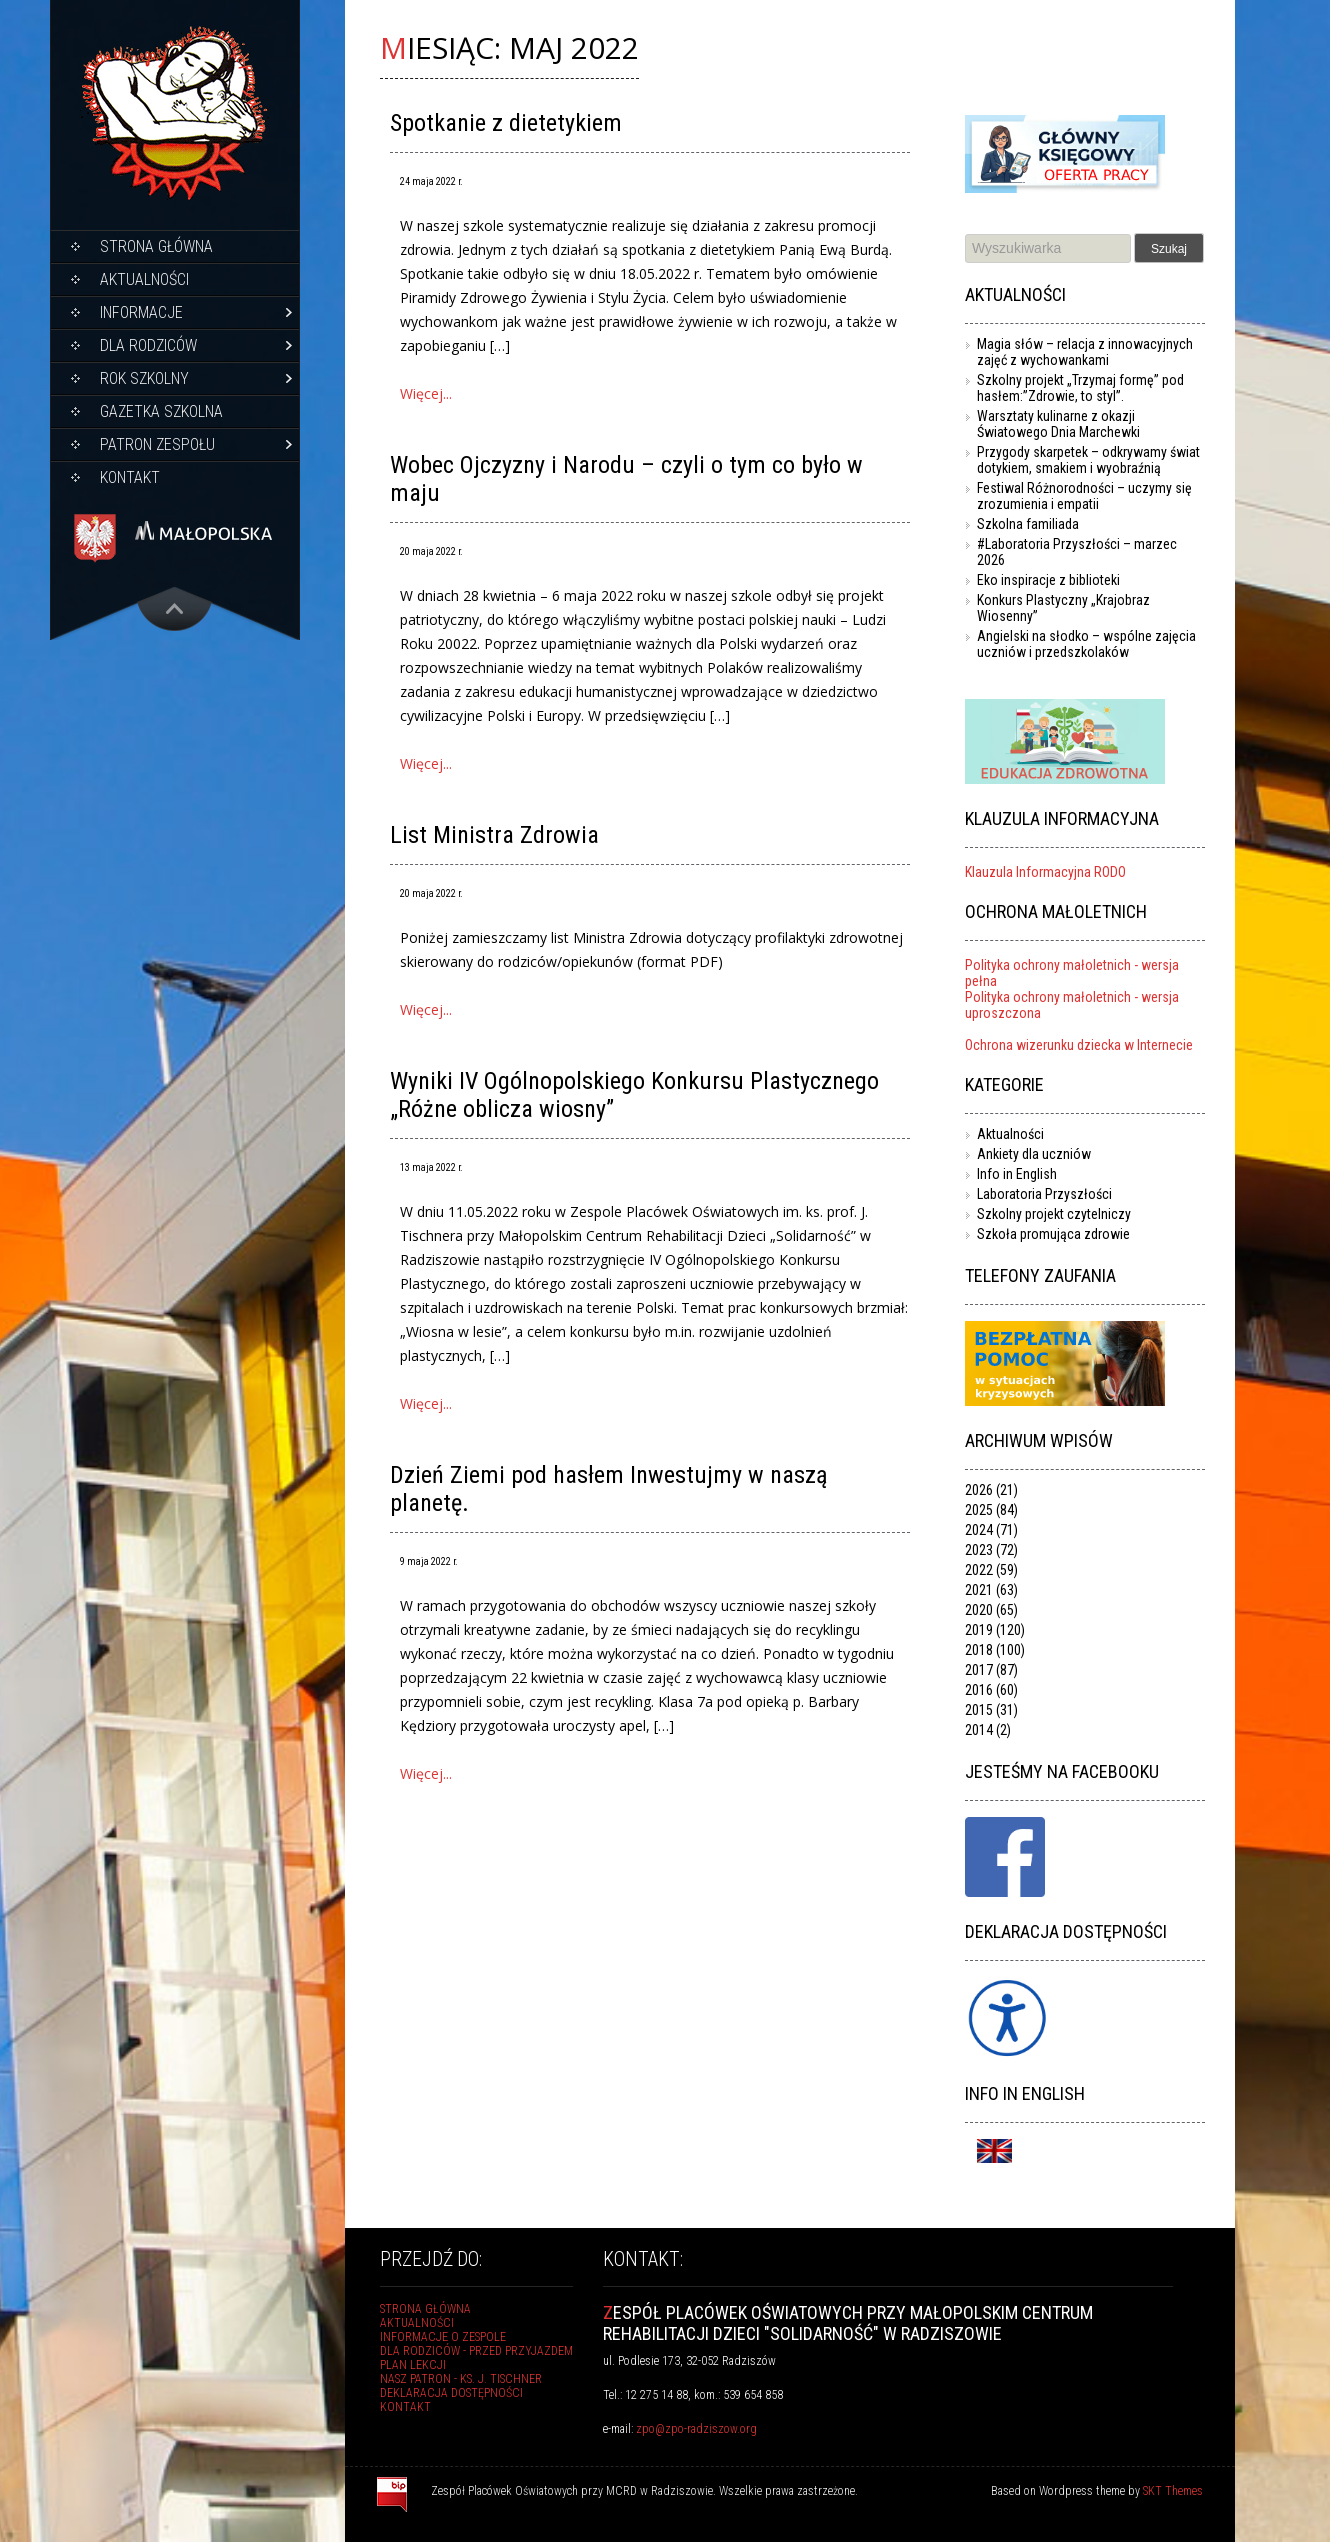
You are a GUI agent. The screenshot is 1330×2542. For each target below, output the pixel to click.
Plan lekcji (413, 2365)
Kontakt (130, 477)
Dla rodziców (148, 345)
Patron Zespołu (157, 444)
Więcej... (426, 393)
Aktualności (144, 279)
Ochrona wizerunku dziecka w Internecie (1079, 1045)
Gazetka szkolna (161, 411)
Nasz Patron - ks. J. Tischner (461, 2379)
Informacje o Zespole (443, 2337)
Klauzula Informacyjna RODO (1045, 872)
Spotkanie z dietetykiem (506, 123)
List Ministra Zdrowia (494, 835)
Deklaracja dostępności (451, 2393)
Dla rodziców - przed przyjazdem (476, 2351)
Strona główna (156, 246)
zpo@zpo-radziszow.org (696, 2429)
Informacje (141, 312)
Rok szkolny (144, 378)
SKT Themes (1173, 2491)
